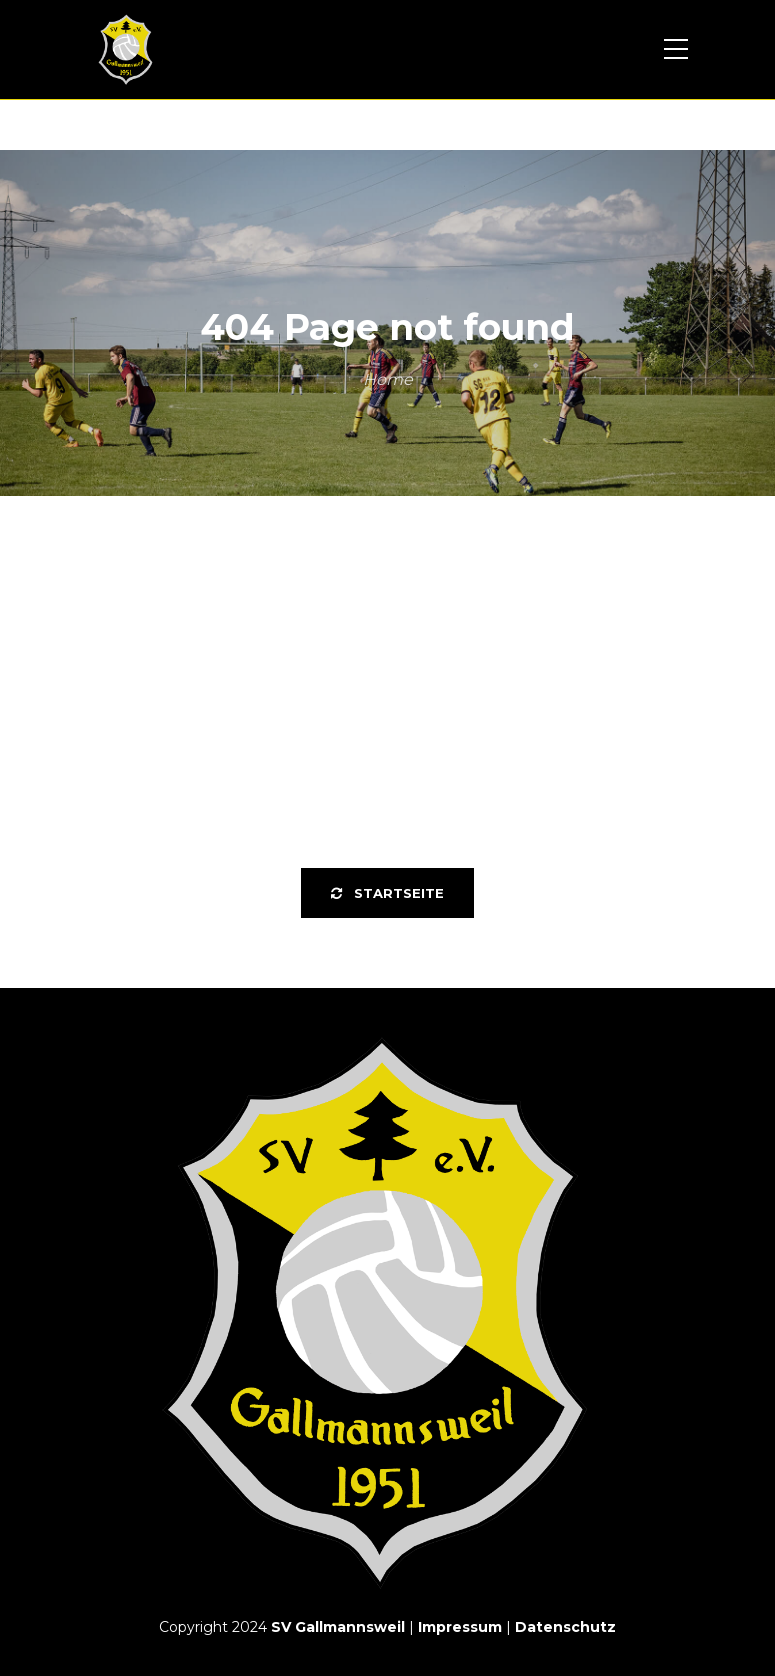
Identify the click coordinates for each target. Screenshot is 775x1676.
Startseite (387, 893)
